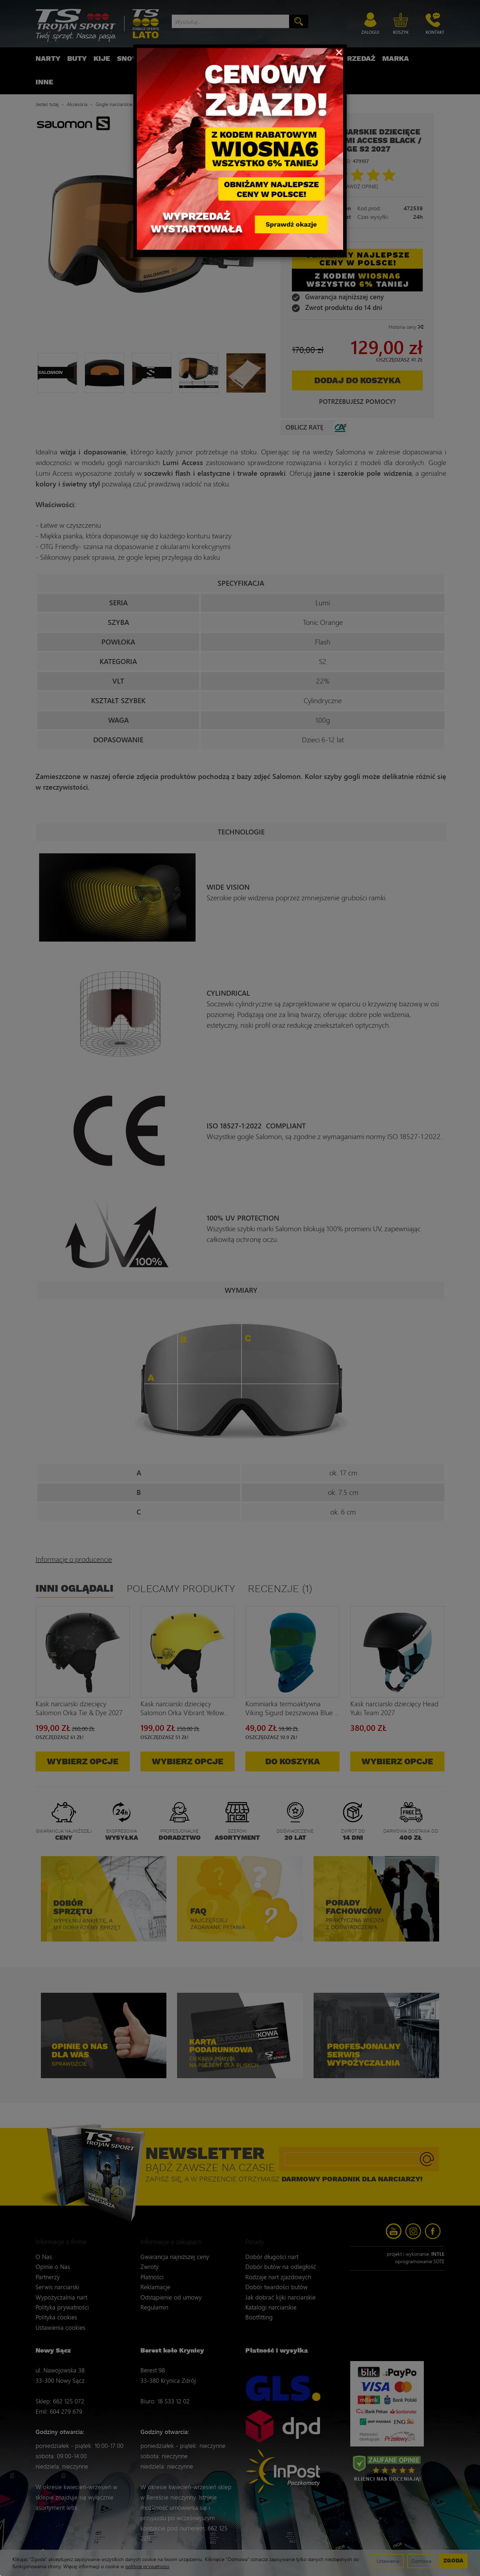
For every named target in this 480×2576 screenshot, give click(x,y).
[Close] (339, 51)
